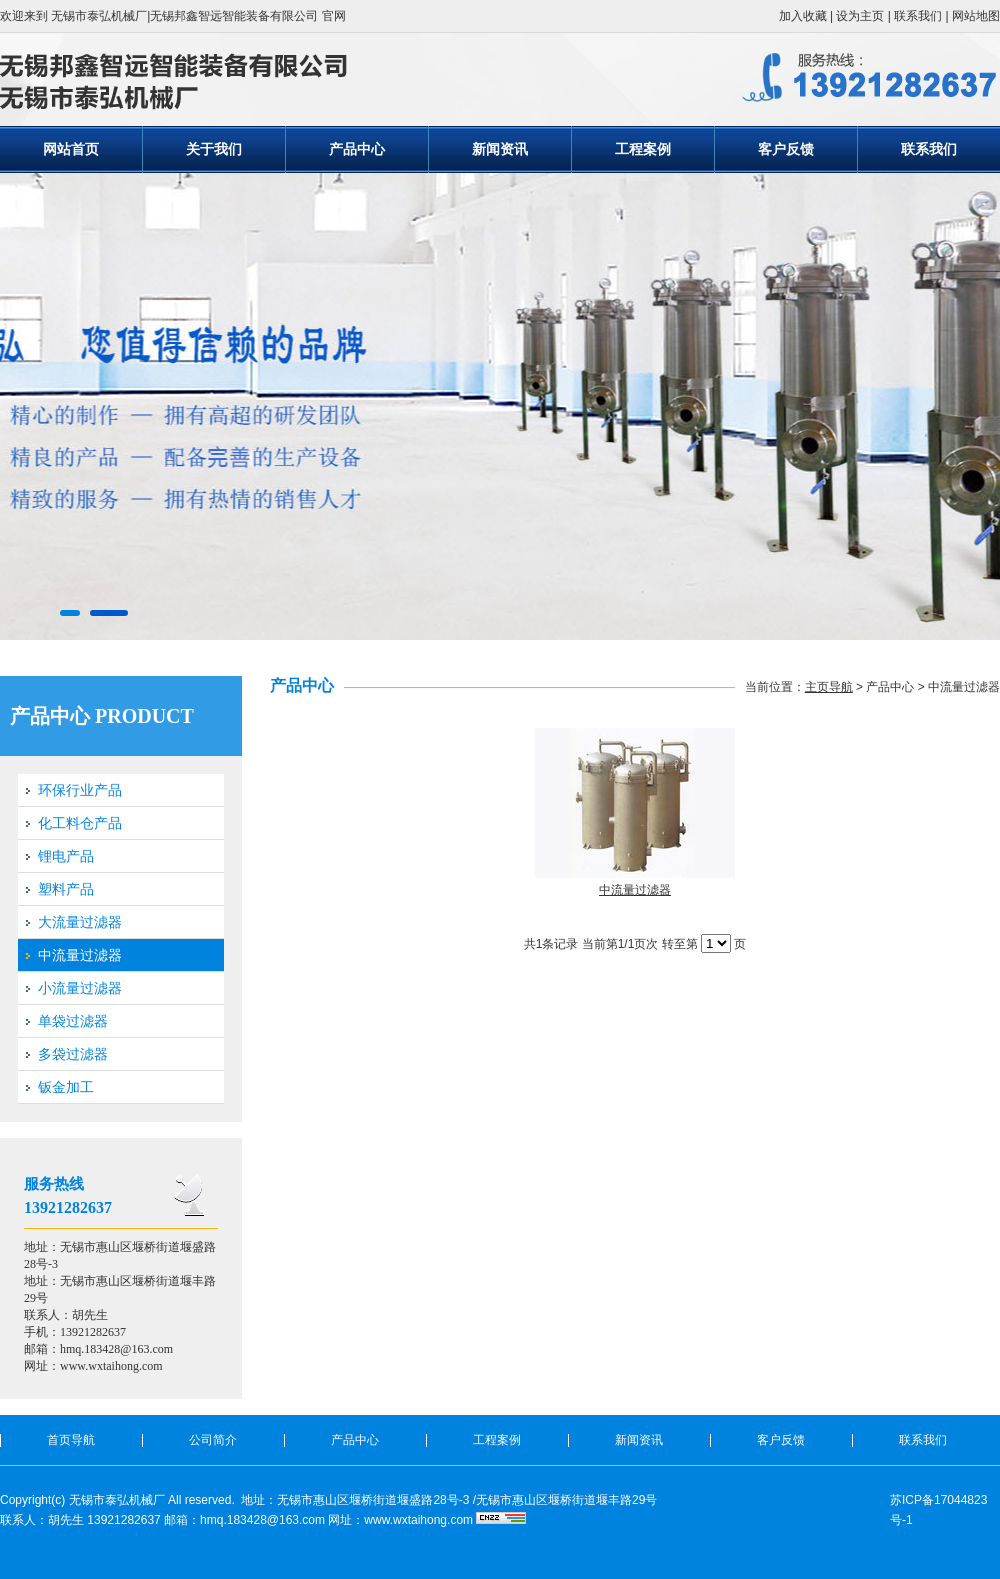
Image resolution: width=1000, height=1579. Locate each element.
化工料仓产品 (80, 823)
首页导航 (71, 1440)
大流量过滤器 (80, 922)
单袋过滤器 (73, 1021)
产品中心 (357, 149)
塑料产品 (66, 889)
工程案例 (643, 149)
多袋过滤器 (73, 1054)
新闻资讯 (500, 149)
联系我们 (918, 16)
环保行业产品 (80, 790)
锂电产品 (66, 856)
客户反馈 (786, 149)
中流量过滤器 (80, 955)
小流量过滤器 (80, 988)
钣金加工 (66, 1087)
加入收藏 (803, 16)
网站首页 (71, 149)
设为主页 (860, 16)
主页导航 (829, 687)
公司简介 (213, 1440)
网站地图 (976, 16)
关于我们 (214, 149)
